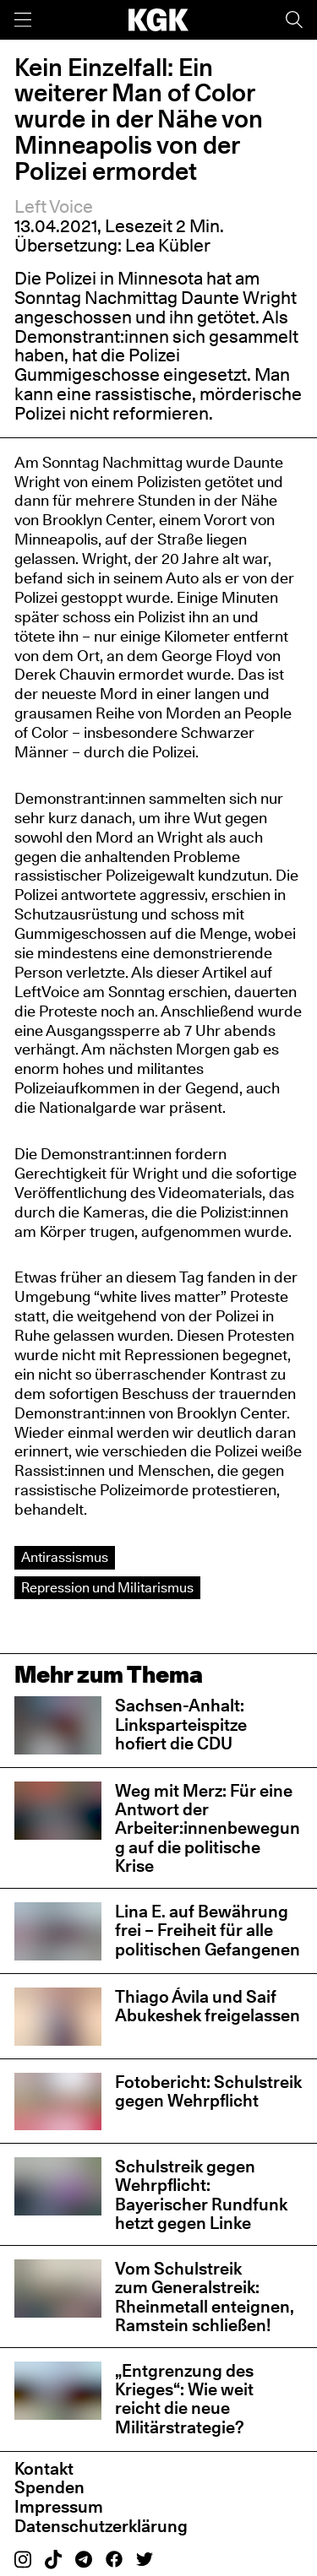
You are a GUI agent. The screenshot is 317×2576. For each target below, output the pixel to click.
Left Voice (53, 206)
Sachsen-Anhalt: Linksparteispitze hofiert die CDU (181, 1724)
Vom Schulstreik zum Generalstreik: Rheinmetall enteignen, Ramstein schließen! (204, 2297)
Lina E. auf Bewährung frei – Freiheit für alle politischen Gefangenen (207, 1930)
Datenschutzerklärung (101, 2526)
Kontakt (44, 2469)
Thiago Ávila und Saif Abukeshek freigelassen (207, 2006)
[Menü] (22, 19)
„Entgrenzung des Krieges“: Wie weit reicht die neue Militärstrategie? (184, 2399)
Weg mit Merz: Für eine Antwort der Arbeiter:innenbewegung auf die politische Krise (207, 1828)
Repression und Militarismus (107, 1587)
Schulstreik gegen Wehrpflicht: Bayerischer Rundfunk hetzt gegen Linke (201, 2194)
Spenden (49, 2487)
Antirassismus (64, 1556)
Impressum (58, 2507)
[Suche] (294, 19)
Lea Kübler (167, 245)
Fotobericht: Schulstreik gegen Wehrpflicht (208, 2091)
